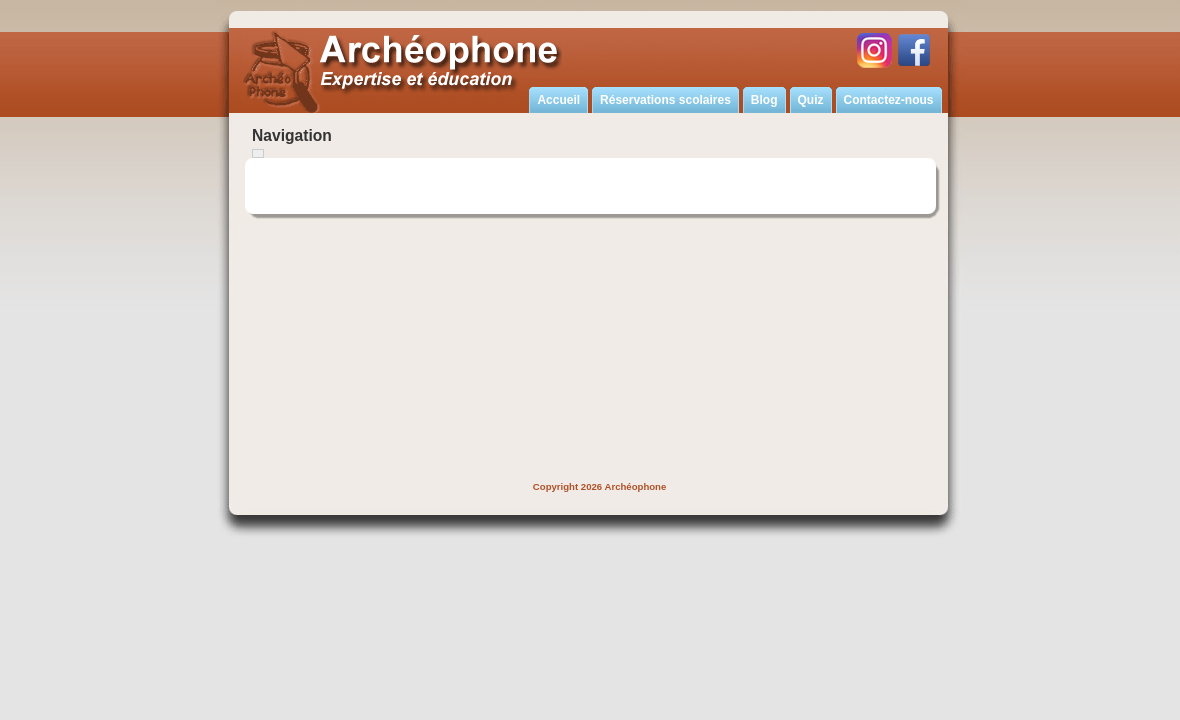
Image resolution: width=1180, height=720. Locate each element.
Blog (764, 100)
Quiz (811, 100)
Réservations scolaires (665, 100)
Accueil (558, 100)
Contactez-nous (889, 100)
